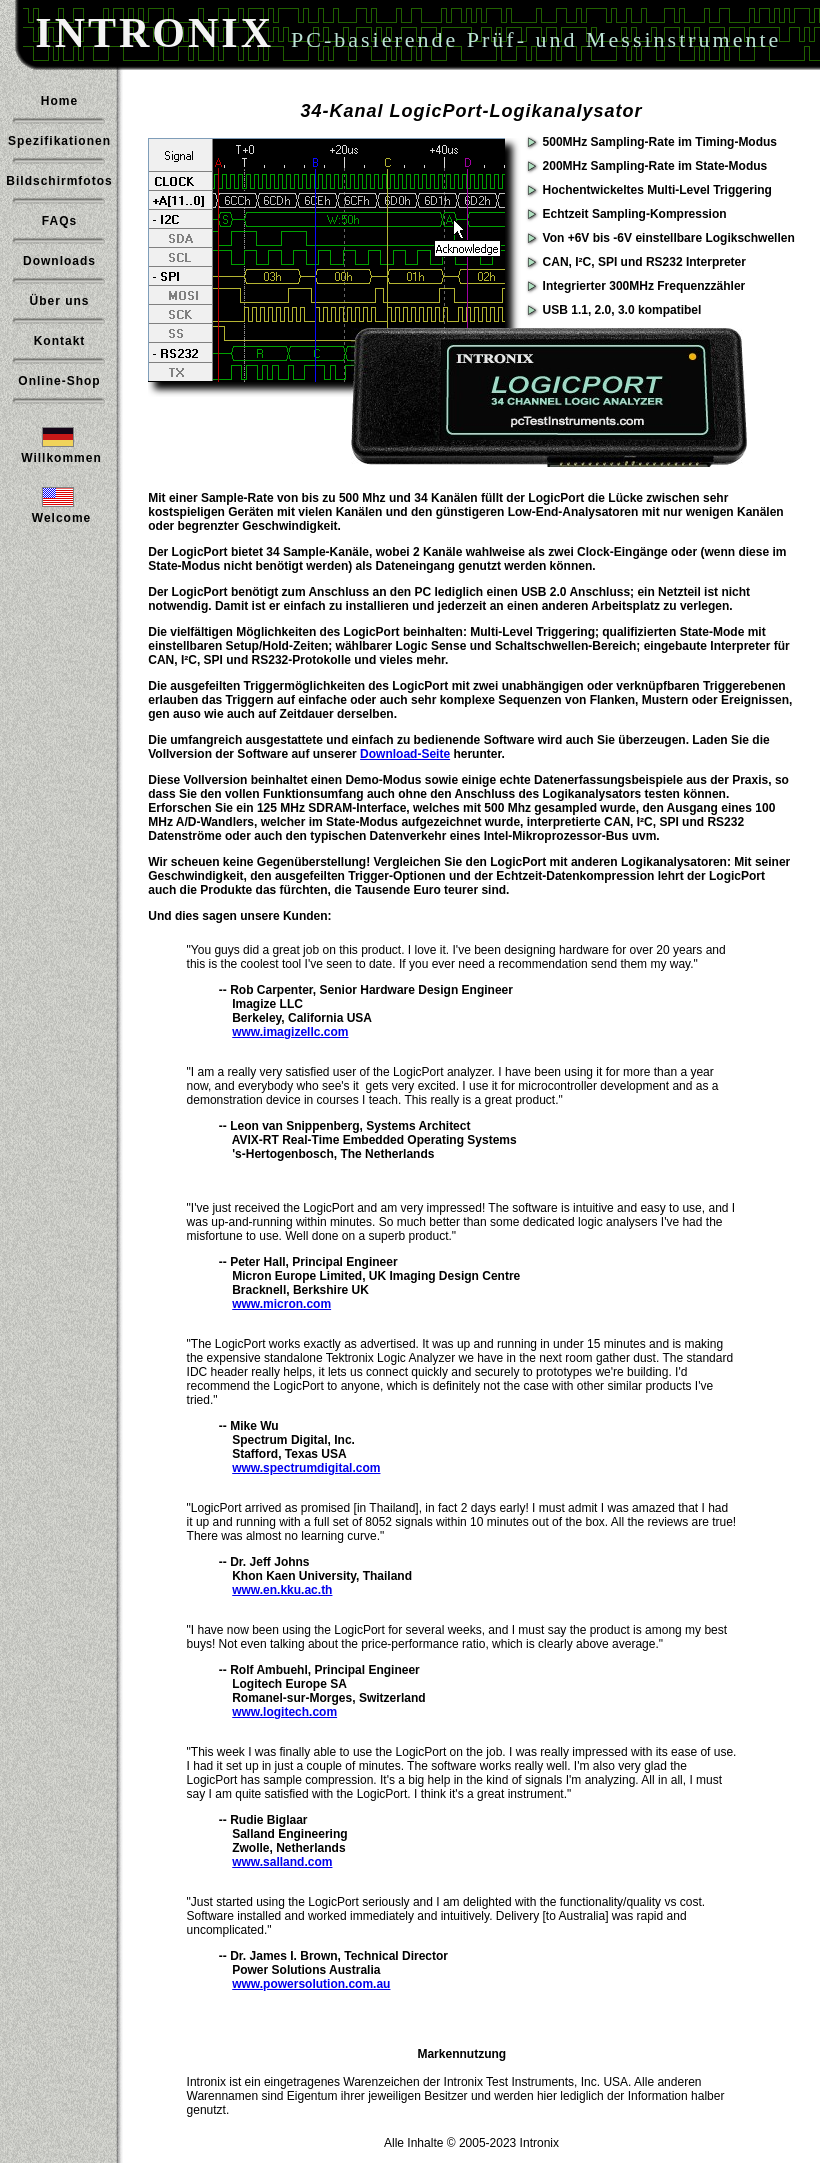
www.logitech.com (284, 1712)
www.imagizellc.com (290, 1032)
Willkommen (61, 458)
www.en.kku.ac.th (282, 1590)
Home (59, 101)
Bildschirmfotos (59, 181)
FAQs (59, 221)
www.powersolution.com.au (311, 1984)
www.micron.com (281, 1304)
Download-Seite (405, 754)
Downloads (59, 261)
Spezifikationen (59, 141)
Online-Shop (59, 381)
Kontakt (60, 341)
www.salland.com (282, 1862)
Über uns (59, 301)
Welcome (61, 518)
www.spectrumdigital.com (306, 1468)
